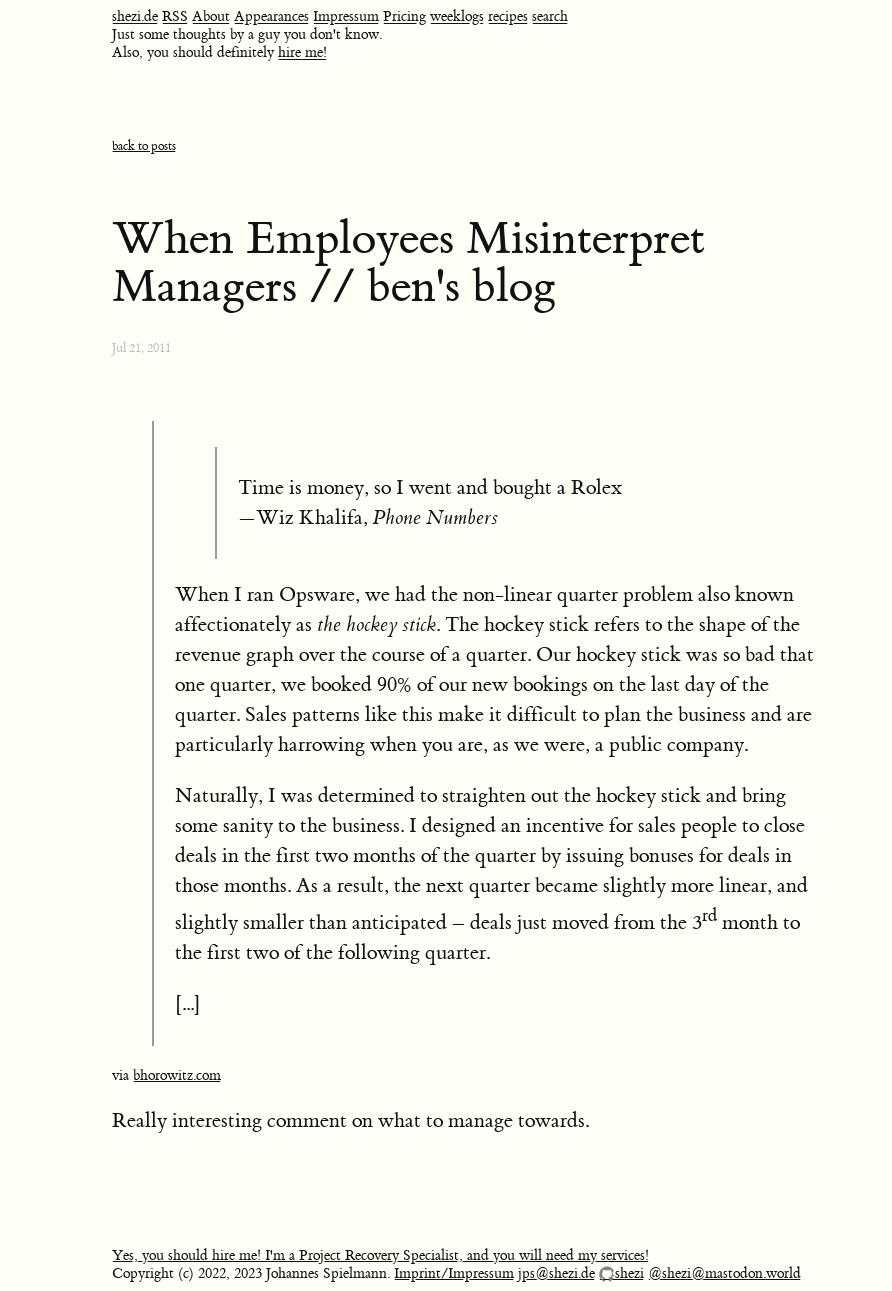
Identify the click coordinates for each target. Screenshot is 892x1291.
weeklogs (457, 17)
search (550, 17)
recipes (508, 17)
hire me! (302, 53)
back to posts (144, 146)
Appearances (271, 17)
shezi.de (135, 17)
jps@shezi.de (556, 1274)
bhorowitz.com (177, 1076)
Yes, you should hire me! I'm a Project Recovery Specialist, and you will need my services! (380, 1256)
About (211, 17)
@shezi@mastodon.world (724, 1274)
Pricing (404, 17)
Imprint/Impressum (454, 1274)
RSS (175, 17)
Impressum (346, 17)
